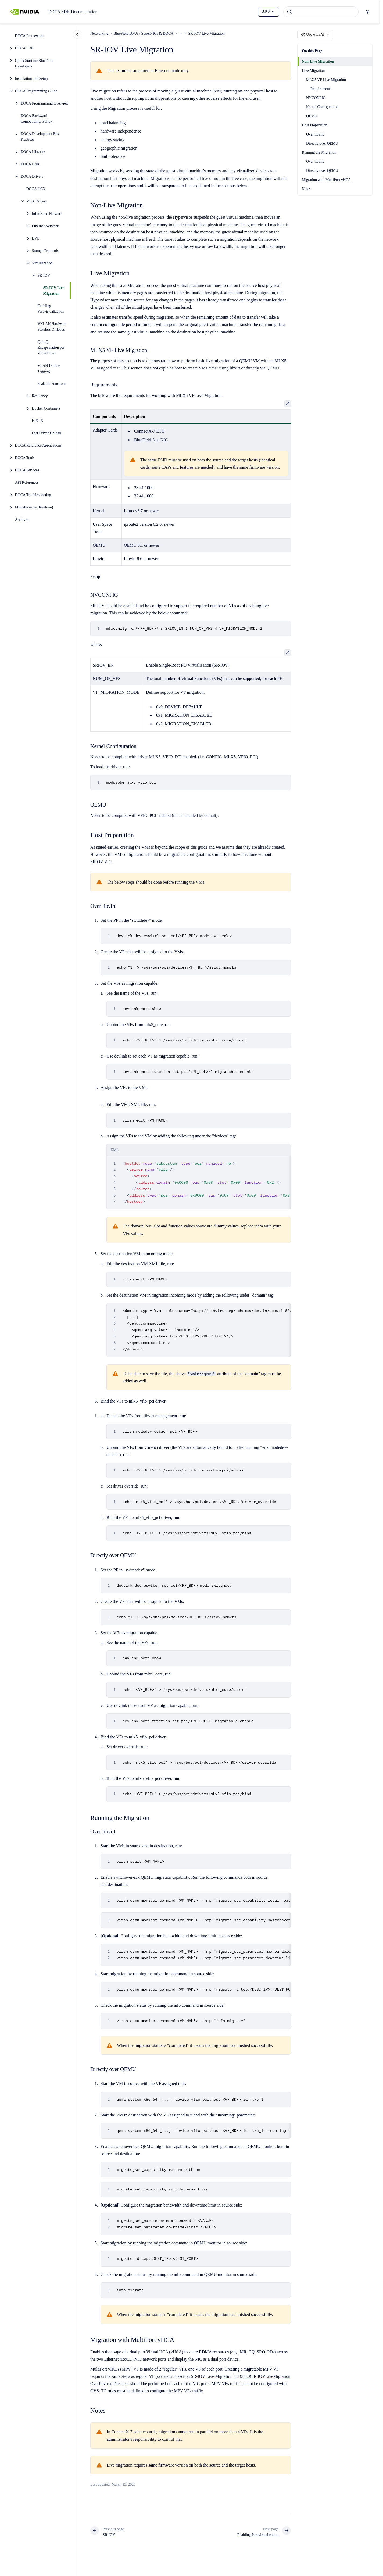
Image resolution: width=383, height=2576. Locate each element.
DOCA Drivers (32, 177)
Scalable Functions (52, 384)
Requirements (320, 89)
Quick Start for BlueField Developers (34, 63)
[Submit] (289, 12)
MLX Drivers (36, 201)
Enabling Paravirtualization (51, 309)
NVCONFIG (315, 98)
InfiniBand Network (47, 214)
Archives (22, 520)
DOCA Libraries (33, 152)
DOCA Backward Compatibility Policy (36, 118)
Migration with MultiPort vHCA (326, 180)
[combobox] (321, 12)
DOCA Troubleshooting (33, 495)
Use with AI (315, 35)
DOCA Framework (29, 36)
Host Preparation (314, 125)
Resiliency (40, 396)
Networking (99, 33)
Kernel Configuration (322, 107)
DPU (36, 238)
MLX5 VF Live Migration (326, 80)
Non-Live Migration (318, 61)
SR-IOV (44, 275)
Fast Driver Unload (46, 433)
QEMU (311, 116)
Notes (306, 189)
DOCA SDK (24, 48)
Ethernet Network (45, 226)
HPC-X (37, 421)
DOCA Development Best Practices (40, 136)
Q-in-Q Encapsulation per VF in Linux (51, 347)
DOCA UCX (36, 189)
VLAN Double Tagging (49, 368)
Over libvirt (315, 134)
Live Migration (313, 71)
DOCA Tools (25, 458)
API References (27, 483)
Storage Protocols (45, 251)
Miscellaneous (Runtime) (34, 507)
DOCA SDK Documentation (72, 11)
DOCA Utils (30, 164)
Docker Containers (46, 408)
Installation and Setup (31, 79)
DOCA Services (27, 470)
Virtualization (42, 263)
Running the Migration (319, 152)
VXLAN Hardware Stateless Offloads (52, 327)
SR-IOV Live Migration (54, 291)
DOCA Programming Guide (36, 91)
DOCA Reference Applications (38, 445)
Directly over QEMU (322, 143)
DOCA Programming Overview (45, 103)
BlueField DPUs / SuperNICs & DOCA (144, 33)
